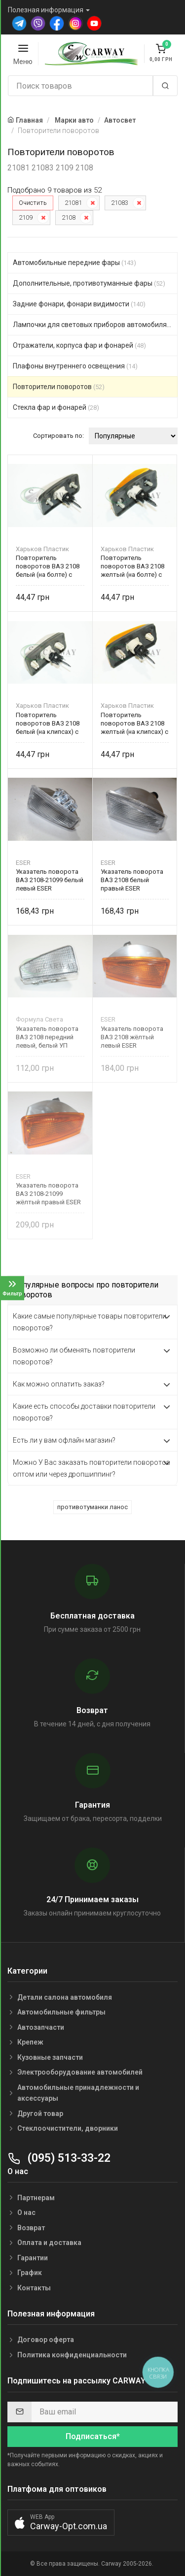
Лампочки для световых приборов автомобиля (95, 325)
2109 (26, 217)
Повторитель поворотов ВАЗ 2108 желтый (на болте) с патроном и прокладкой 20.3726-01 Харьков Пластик (132, 566)
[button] (60, 2523)
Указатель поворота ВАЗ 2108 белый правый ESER (132, 880)
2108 (68, 217)
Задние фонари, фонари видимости (79, 304)
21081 (73, 202)
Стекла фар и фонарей (56, 407)
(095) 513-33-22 (59, 2158)
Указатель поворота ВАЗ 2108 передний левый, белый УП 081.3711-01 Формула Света (47, 1037)
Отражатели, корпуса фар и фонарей (79, 345)
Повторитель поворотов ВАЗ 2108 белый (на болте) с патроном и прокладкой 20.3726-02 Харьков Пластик (47, 566)
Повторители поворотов (59, 387)
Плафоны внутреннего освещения (75, 366)
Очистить (33, 202)
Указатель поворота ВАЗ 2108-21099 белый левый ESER (49, 880)
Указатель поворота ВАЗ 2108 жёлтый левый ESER (132, 1037)
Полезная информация (45, 10)
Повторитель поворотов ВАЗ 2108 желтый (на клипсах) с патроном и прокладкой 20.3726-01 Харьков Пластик (134, 723)
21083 (119, 202)
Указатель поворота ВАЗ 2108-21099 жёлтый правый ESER (48, 1194)
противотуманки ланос (92, 1507)
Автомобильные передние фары (74, 262)
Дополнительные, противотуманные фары (89, 283)
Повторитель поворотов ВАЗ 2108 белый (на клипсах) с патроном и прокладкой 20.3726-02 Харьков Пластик (47, 723)
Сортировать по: (58, 435)
